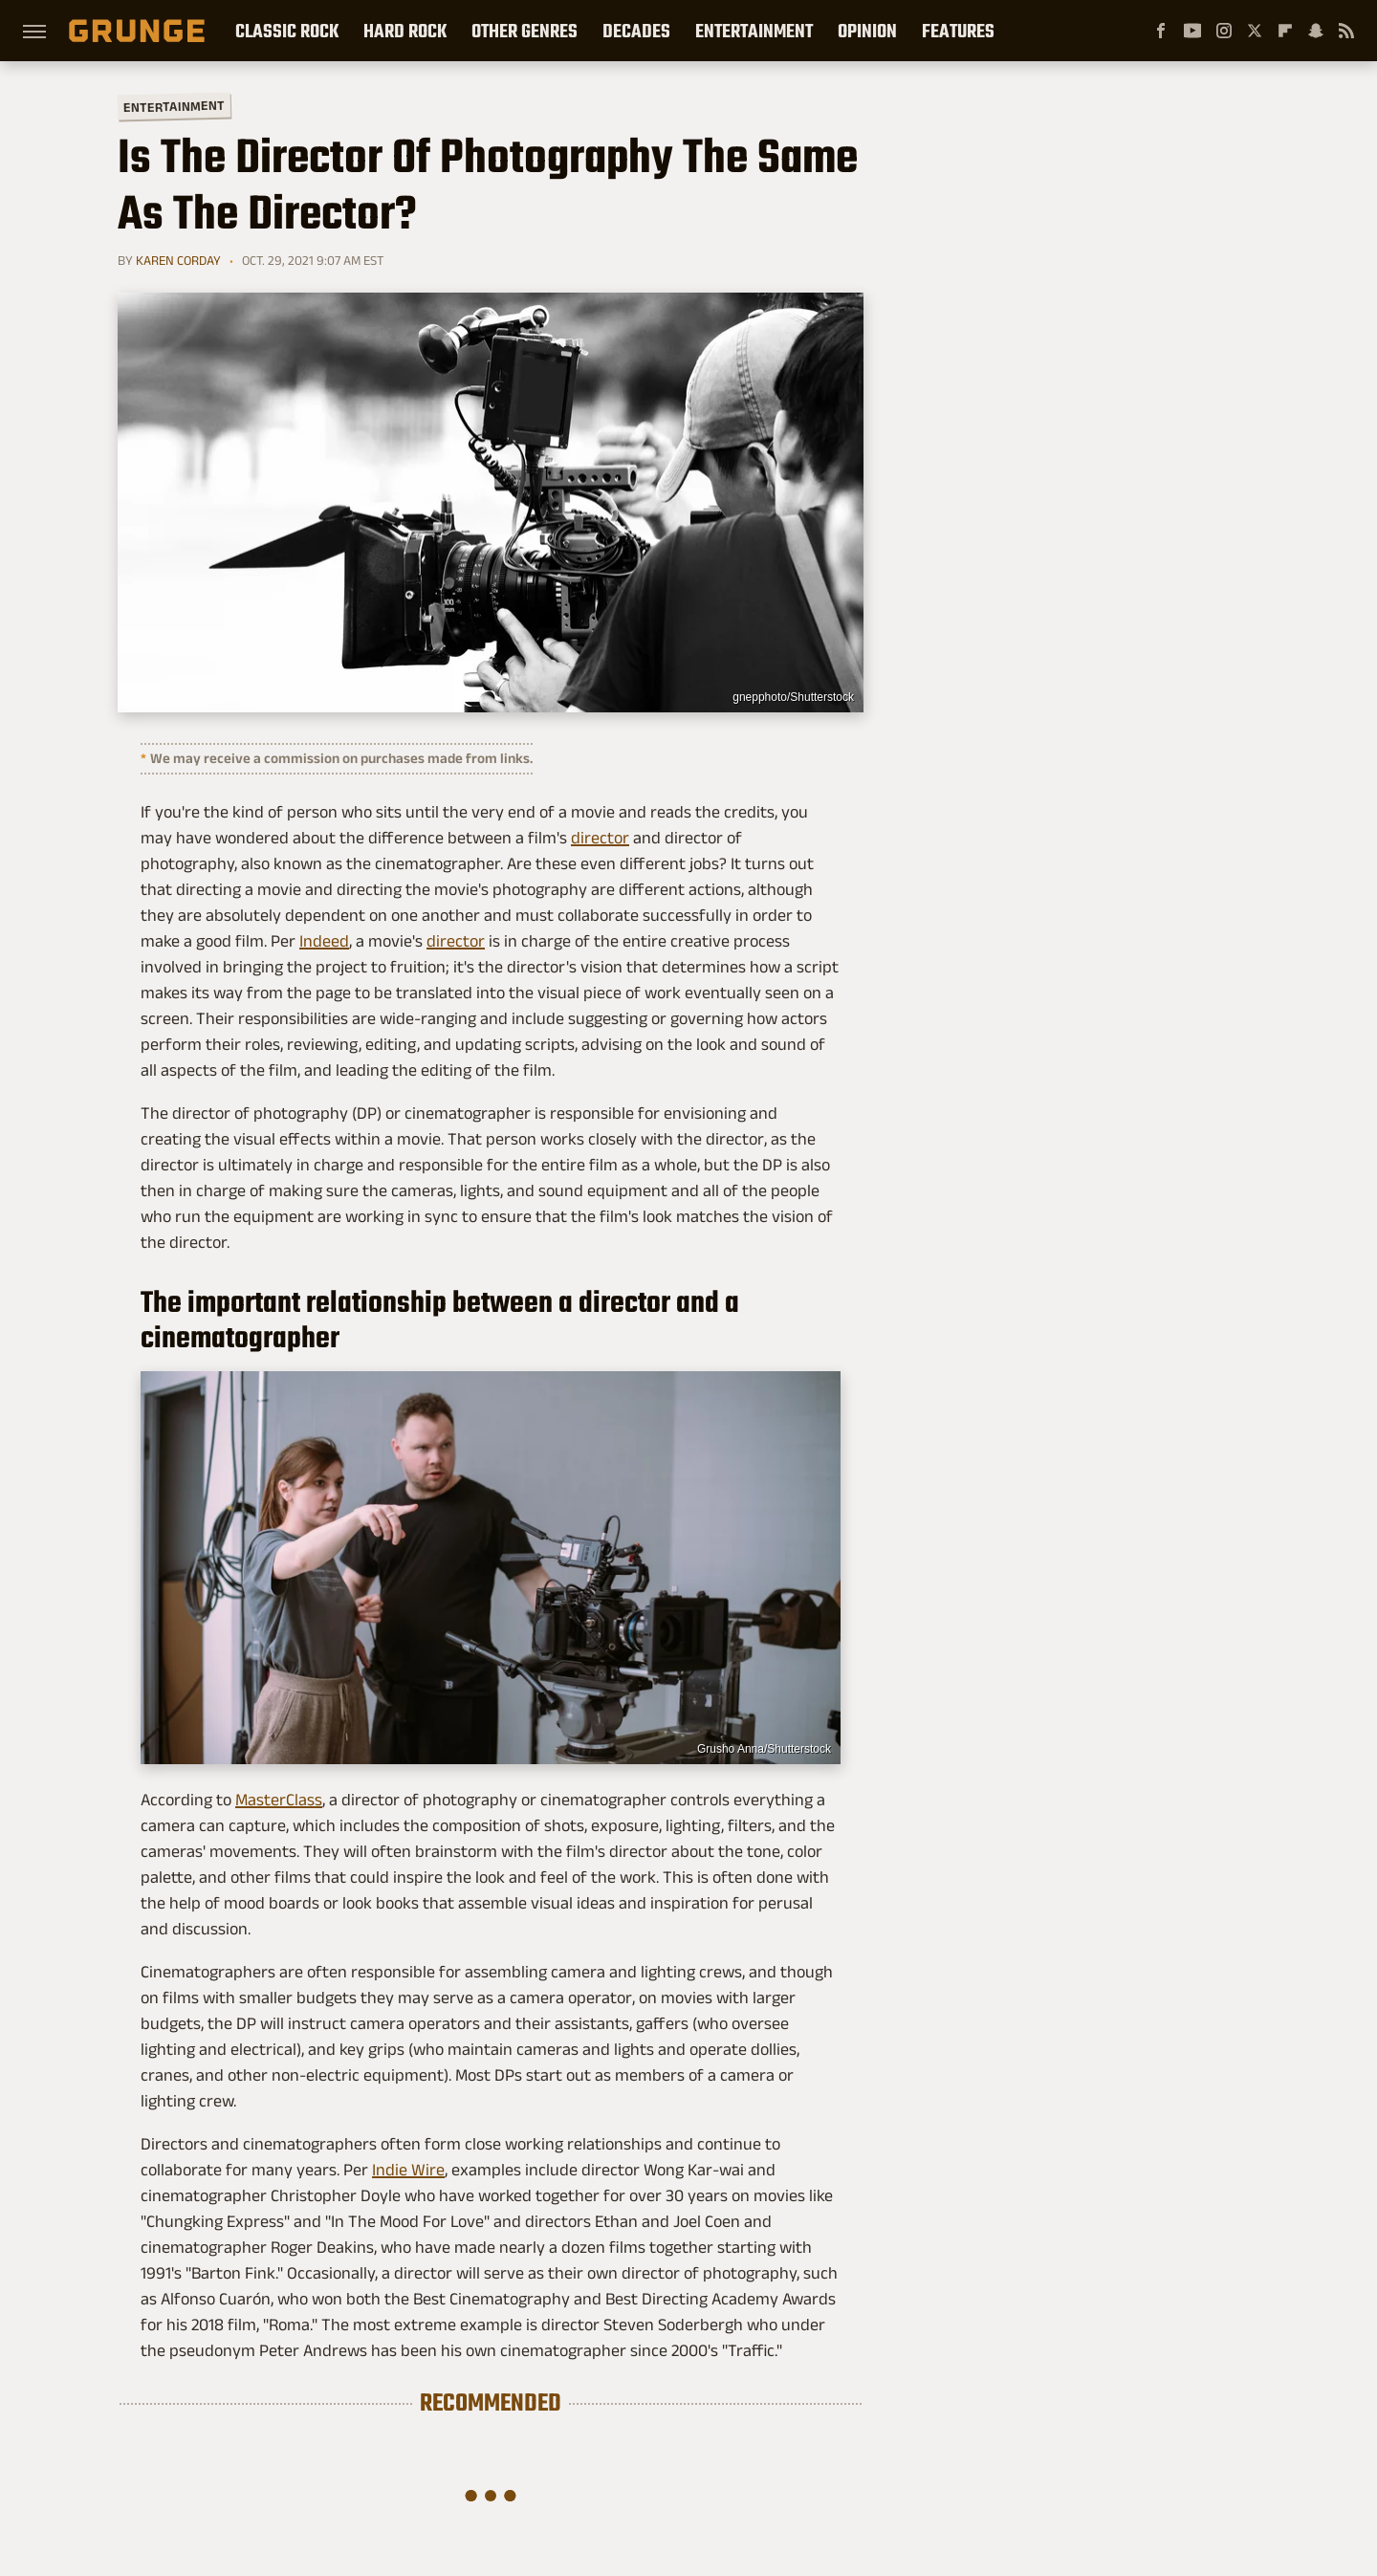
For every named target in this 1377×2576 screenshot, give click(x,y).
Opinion (867, 30)
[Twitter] (1254, 30)
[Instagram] (1224, 30)
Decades (636, 30)
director (600, 837)
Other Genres (524, 30)
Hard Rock (405, 30)
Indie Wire (408, 2169)
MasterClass (278, 1799)
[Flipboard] (1285, 30)
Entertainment (754, 30)
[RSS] (1346, 30)
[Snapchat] (1315, 30)
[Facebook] (1161, 30)
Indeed (324, 940)
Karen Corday (178, 260)
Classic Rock (287, 30)
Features (958, 30)
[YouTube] (1192, 30)
